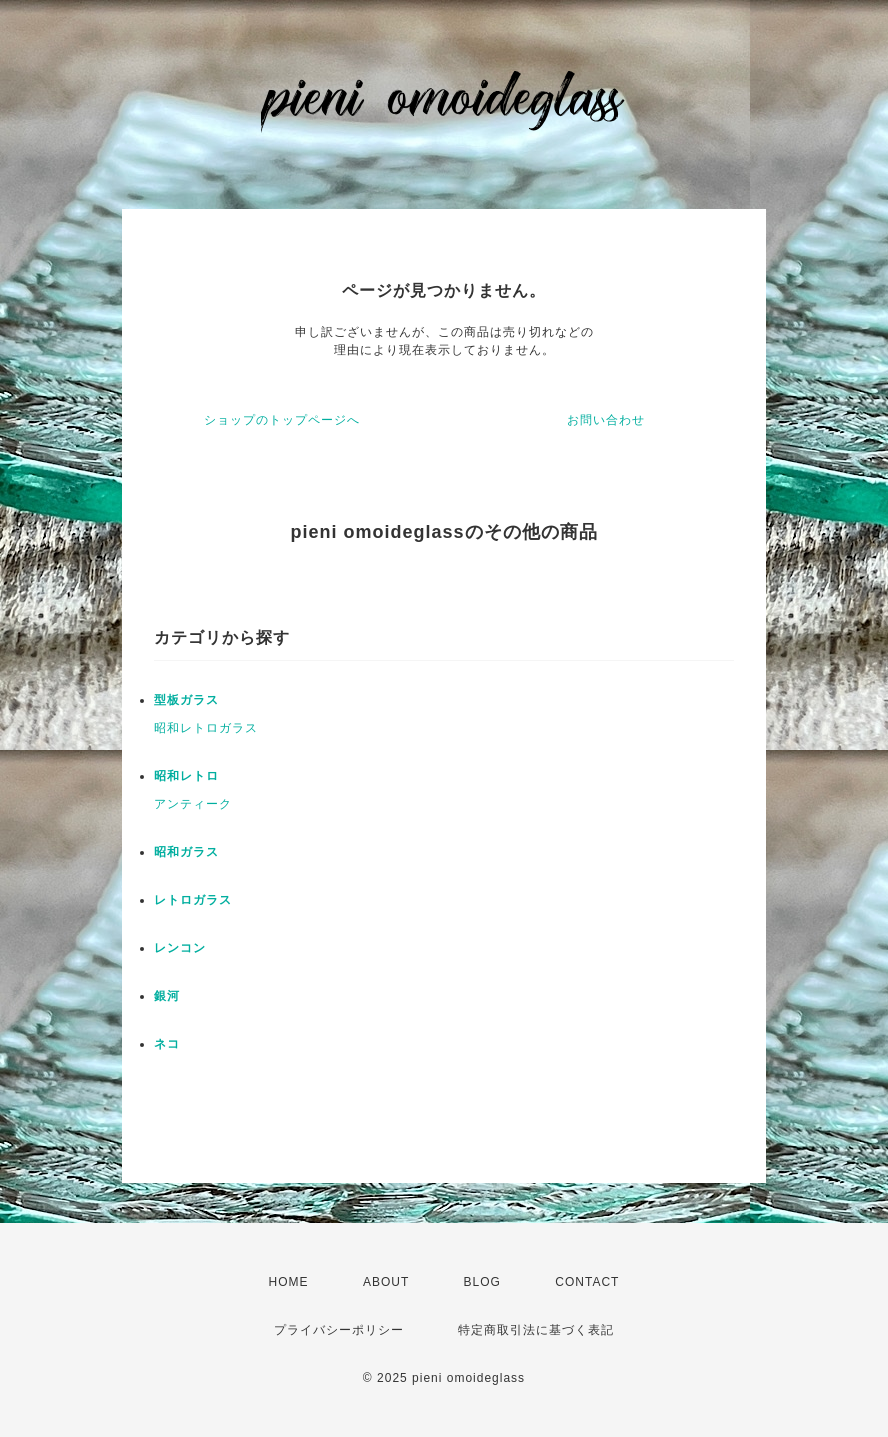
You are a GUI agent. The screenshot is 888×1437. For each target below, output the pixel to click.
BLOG (482, 1282)
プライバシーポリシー (339, 1330)
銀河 (167, 996)
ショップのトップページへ (282, 420)
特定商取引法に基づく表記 (536, 1330)
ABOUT (386, 1282)
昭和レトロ (186, 776)
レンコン (180, 948)
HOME (289, 1282)
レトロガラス (193, 900)
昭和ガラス (186, 852)
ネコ (167, 1044)
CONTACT (587, 1282)
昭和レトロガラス (206, 728)
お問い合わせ (606, 420)
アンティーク (193, 804)
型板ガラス (186, 700)
